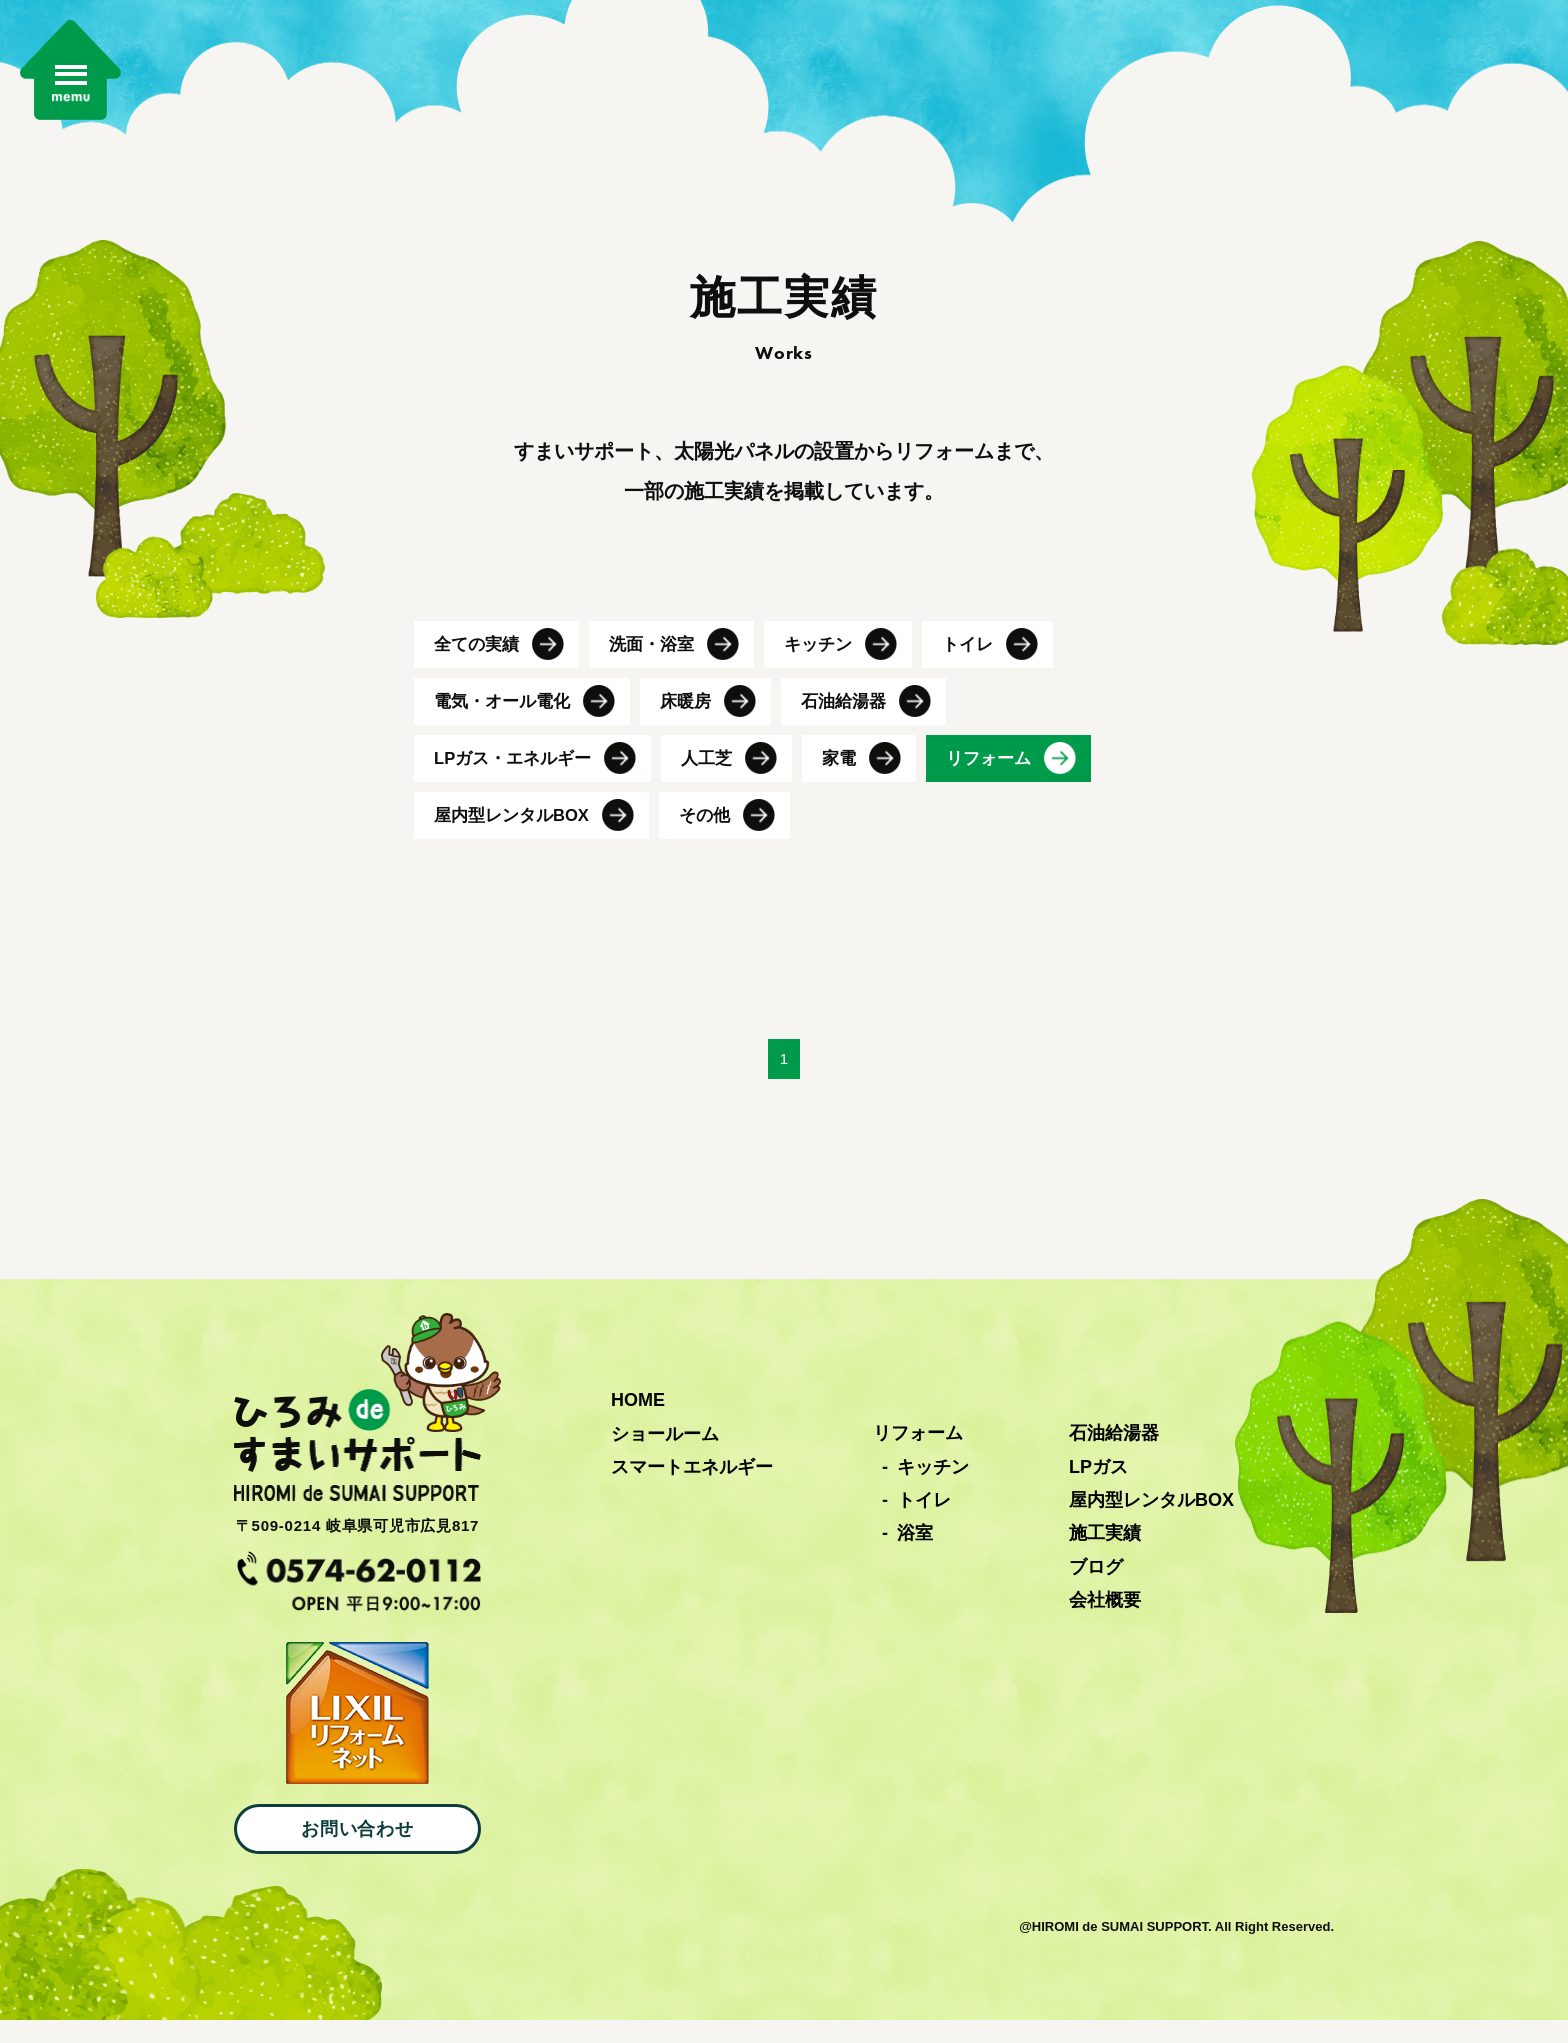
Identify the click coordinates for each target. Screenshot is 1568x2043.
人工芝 (718, 777)
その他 (716, 837)
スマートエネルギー (692, 1490)
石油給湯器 (857, 717)
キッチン (830, 657)
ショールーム (665, 1456)
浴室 (915, 1556)
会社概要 (1105, 1623)
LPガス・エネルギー (517, 777)
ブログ (1096, 1590)
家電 (853, 777)
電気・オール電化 (506, 717)
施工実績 (1105, 1556)
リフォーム (1006, 777)
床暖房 (695, 717)
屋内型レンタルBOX (516, 837)
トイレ (983, 657)
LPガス (1098, 1489)
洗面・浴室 (659, 657)
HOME (638, 1423)
